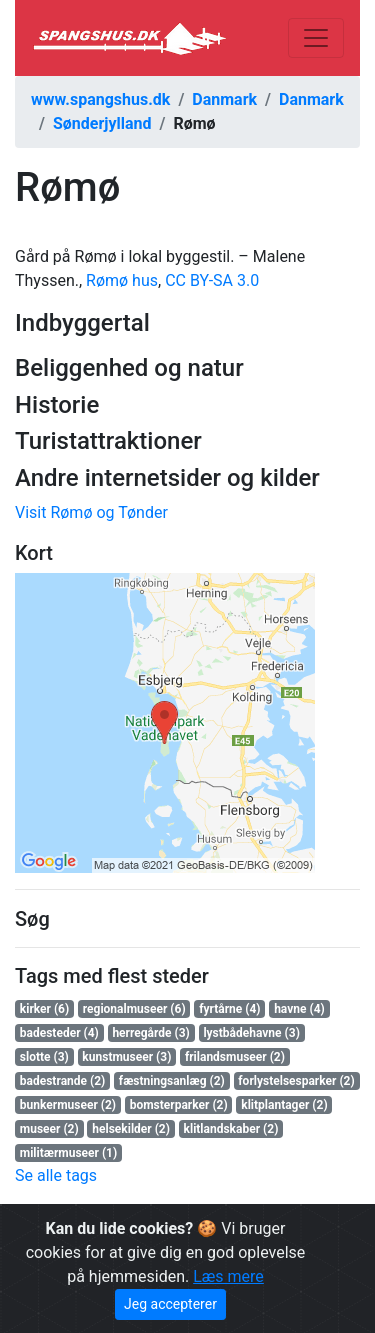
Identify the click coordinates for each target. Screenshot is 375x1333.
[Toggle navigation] (316, 38)
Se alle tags (56, 1175)
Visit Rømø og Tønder (91, 512)
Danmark (224, 99)
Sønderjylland (102, 123)
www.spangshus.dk (100, 99)
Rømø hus (122, 280)
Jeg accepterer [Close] (170, 1304)
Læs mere (228, 1276)
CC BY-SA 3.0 (212, 280)
